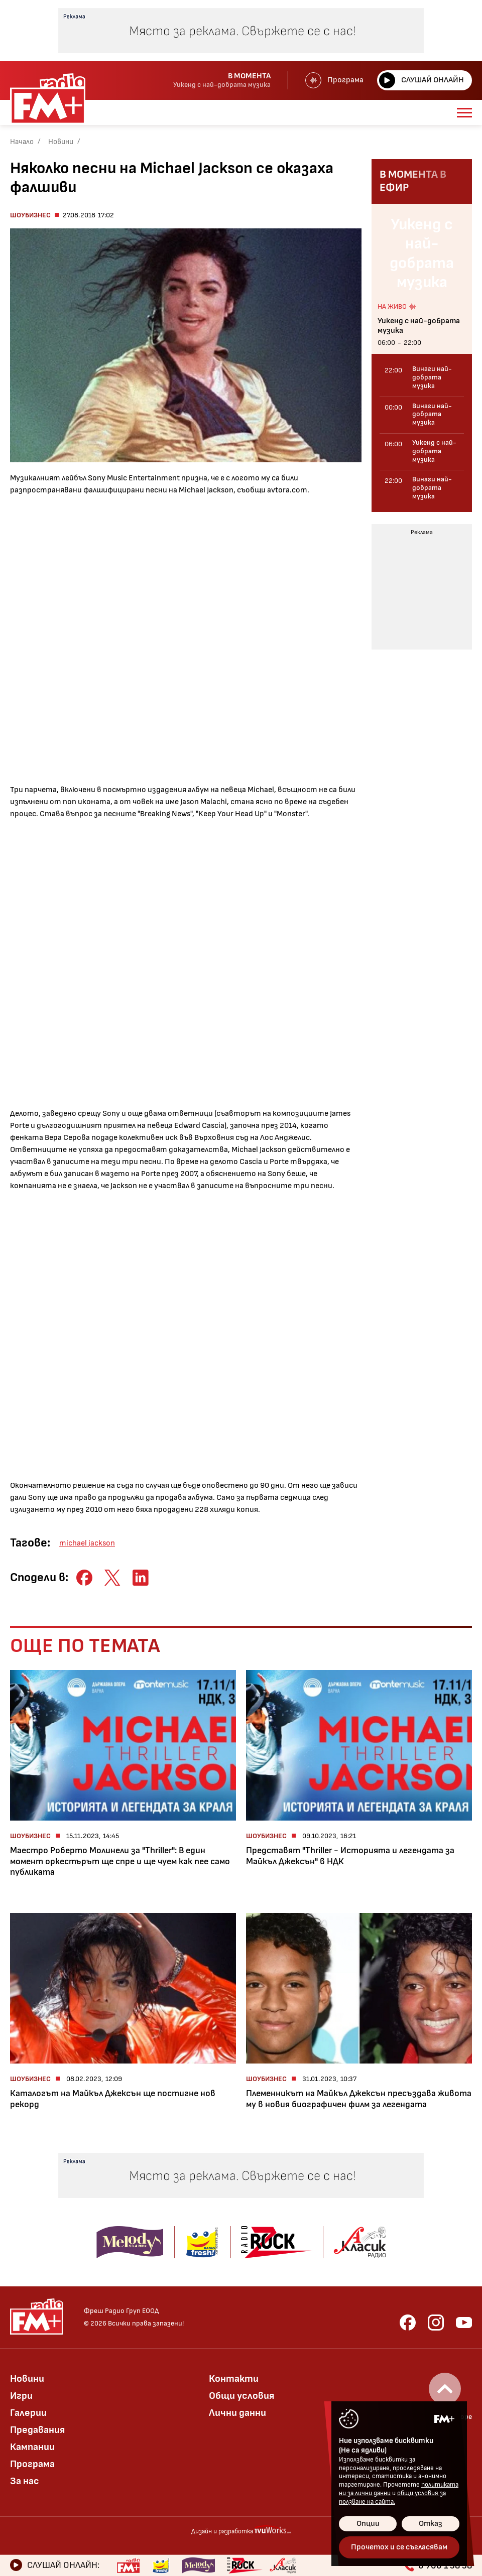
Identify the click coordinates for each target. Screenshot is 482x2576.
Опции (368, 2523)
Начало (22, 142)
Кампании (32, 2447)
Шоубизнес (30, 215)
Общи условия (241, 2396)
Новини (60, 142)
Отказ (430, 2523)
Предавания (37, 2430)
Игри (21, 2396)
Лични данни (237, 2413)
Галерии (28, 2413)
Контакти (234, 2379)
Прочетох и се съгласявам (399, 2547)
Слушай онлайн (421, 80)
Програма (334, 80)
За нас (24, 2481)
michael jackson (87, 1543)
